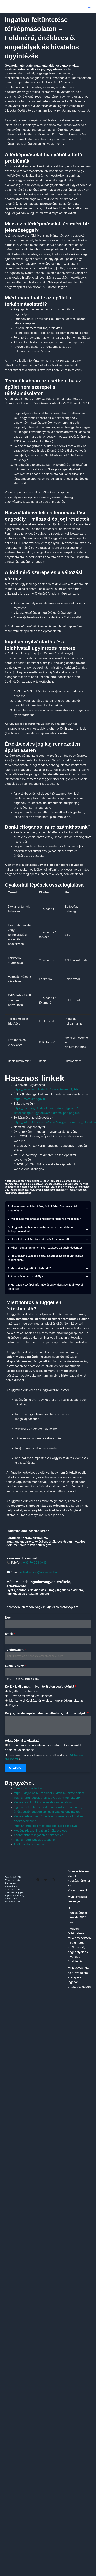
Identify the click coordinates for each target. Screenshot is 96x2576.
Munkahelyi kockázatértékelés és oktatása (43, 1802)
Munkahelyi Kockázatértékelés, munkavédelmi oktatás (46, 1700)
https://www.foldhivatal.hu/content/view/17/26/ (46, 1089)
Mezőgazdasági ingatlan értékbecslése (40, 1830)
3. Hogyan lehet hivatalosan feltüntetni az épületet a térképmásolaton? (40, 1229)
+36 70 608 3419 (35, 1562)
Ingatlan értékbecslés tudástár (34, 1839)
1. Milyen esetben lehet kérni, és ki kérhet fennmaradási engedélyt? (42, 1208)
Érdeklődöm (15, 1768)
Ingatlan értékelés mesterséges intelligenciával (46, 1825)
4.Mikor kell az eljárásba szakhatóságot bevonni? (38, 1239)
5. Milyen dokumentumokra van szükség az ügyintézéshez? (45, 1247)
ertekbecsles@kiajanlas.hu (38, 1572)
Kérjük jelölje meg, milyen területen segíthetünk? (40, 1686)
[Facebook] (37, 1879)
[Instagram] (53, 1879)
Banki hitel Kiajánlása (28, 1788)
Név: (9, 1617)
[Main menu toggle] (89, 7)
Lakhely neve (15, 1665)
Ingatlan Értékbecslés (24, 1691)
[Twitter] (45, 1879)
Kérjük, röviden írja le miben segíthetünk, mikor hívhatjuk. (47, 1713)
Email (10, 1633)
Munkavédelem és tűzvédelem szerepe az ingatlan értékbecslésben (79, 1977)
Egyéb (13, 1705)
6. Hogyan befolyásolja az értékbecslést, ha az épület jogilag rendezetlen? (45, 1258)
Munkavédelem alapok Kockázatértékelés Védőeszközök (79, 1881)
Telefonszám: (16, 1649)
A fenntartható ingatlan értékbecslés (38, 1835)
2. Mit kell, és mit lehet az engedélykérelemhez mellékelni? (44, 1218)
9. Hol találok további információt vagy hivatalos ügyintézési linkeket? (45, 1286)
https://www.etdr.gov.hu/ (31, 1099)
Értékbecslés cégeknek (30, 1844)
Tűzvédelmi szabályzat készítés (31, 1696)
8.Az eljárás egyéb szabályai (25, 1276)
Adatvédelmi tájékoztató (23, 1740)
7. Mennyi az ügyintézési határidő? (29, 1268)
